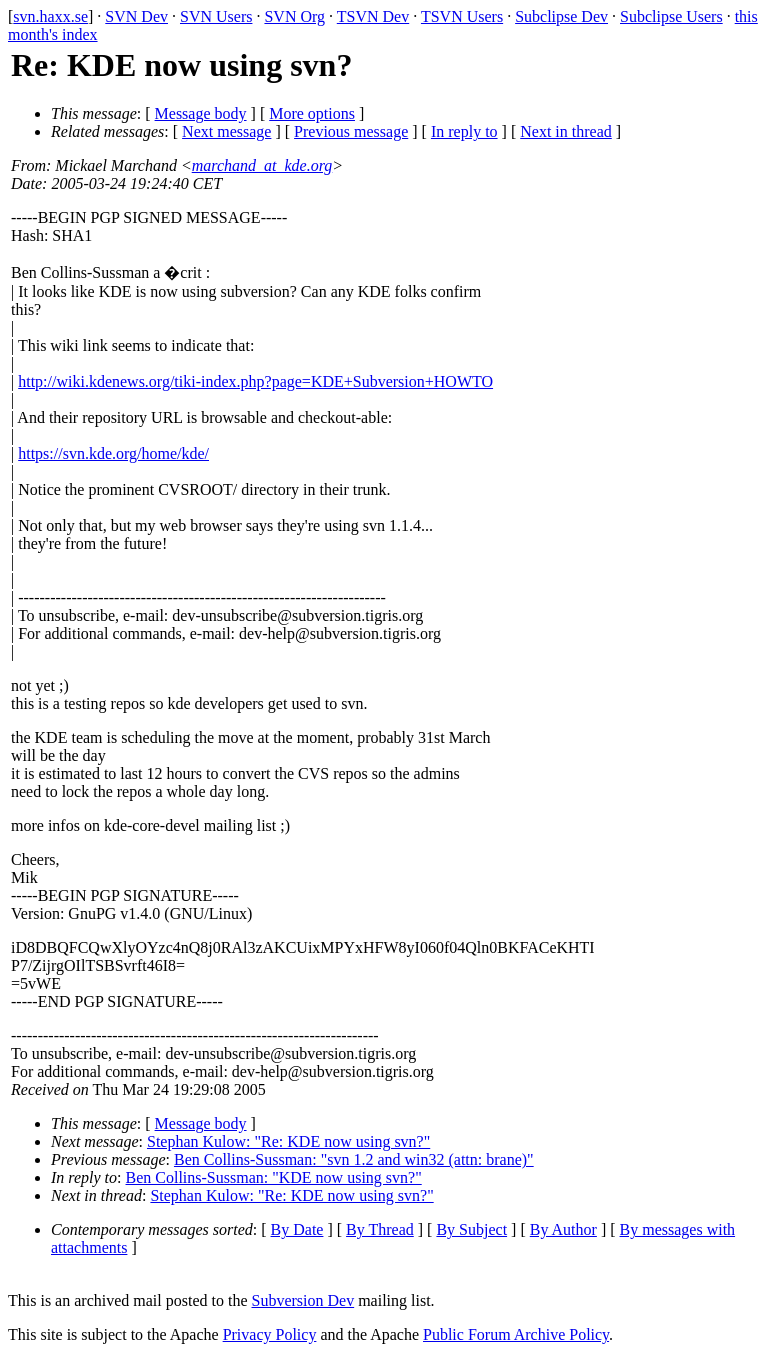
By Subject (471, 1229)
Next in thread (566, 131)
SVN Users (216, 16)
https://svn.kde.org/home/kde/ (113, 453)
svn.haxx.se (50, 16)
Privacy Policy (270, 1334)
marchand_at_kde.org (262, 165)
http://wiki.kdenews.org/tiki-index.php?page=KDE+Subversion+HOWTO (255, 381)
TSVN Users (462, 16)
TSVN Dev (373, 16)
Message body (201, 113)
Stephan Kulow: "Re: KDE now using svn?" (288, 1141)
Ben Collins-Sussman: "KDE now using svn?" (274, 1177)
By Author (563, 1229)
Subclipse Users (671, 16)
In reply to (464, 131)
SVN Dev (136, 16)
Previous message (351, 131)
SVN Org (294, 16)
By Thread (380, 1229)
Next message (226, 131)
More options (312, 113)
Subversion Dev (303, 1300)
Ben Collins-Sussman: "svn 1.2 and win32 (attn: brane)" (354, 1159)
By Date (297, 1229)
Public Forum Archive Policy (516, 1334)
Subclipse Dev (561, 16)
